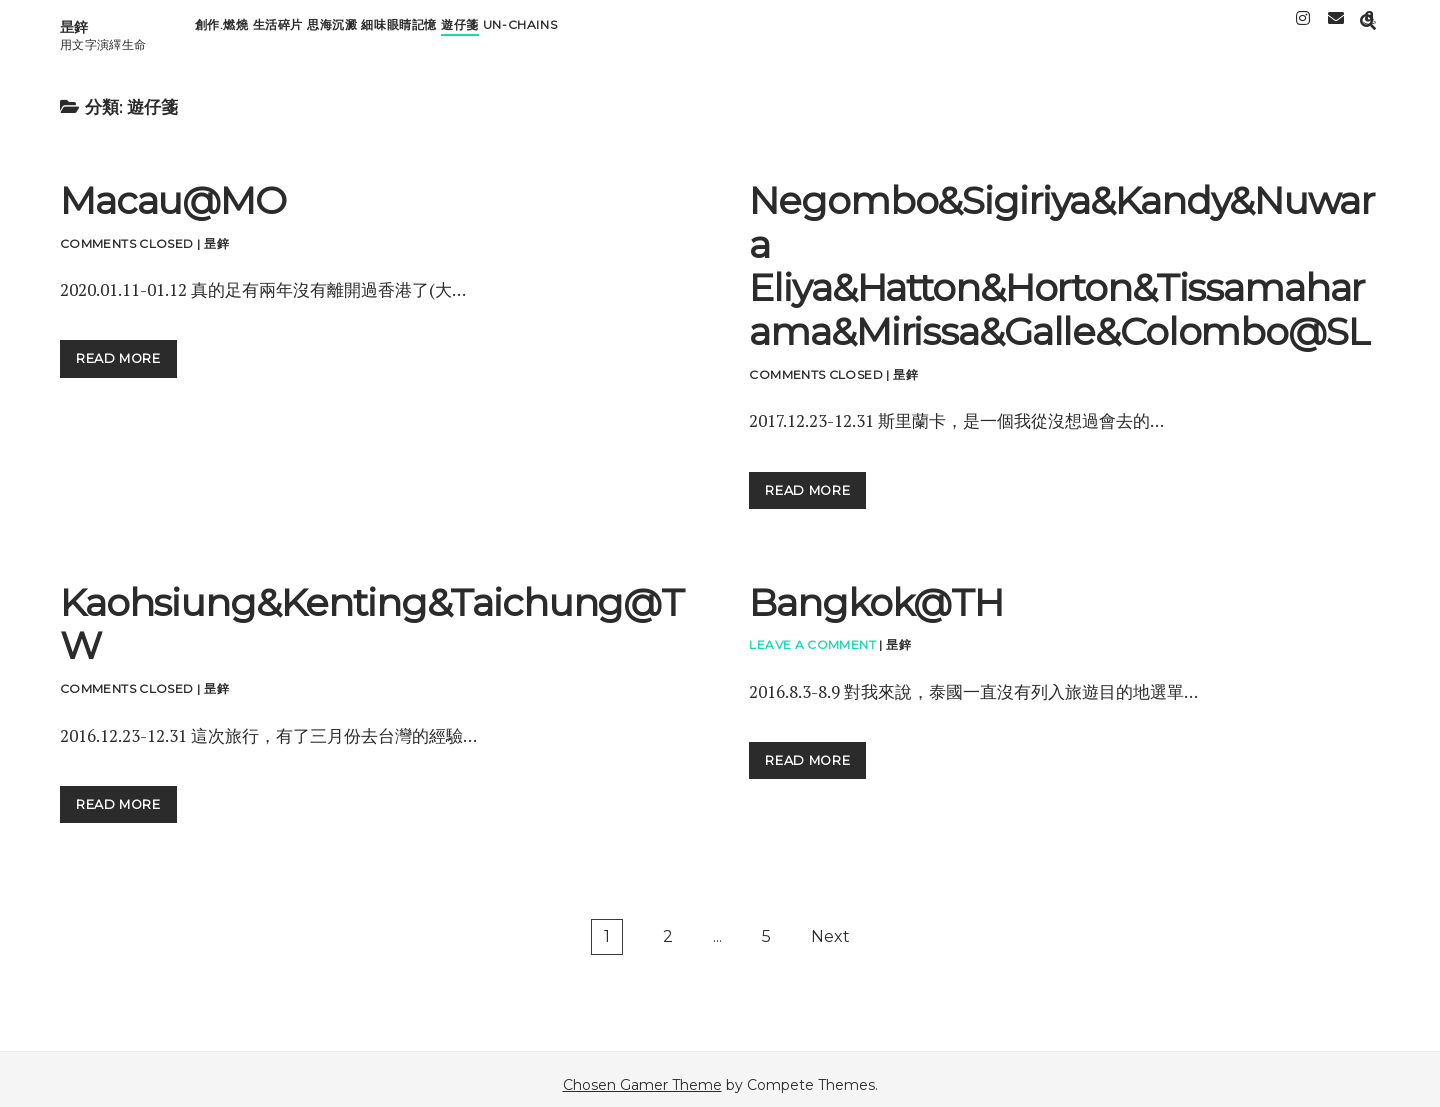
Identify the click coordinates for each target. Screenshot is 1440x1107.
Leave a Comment (812, 633)
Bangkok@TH (876, 591)
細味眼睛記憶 (399, 30)
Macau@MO (173, 189)
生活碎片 (278, 30)
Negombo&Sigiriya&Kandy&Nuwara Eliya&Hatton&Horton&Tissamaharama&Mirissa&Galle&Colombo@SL (1061, 255)
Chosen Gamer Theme (642, 1074)
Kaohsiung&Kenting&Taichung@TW (372, 613)
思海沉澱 (332, 30)
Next (830, 925)
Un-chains (520, 30)
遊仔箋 (460, 30)
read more (126, 346)
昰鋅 (74, 21)
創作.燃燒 (222, 30)
